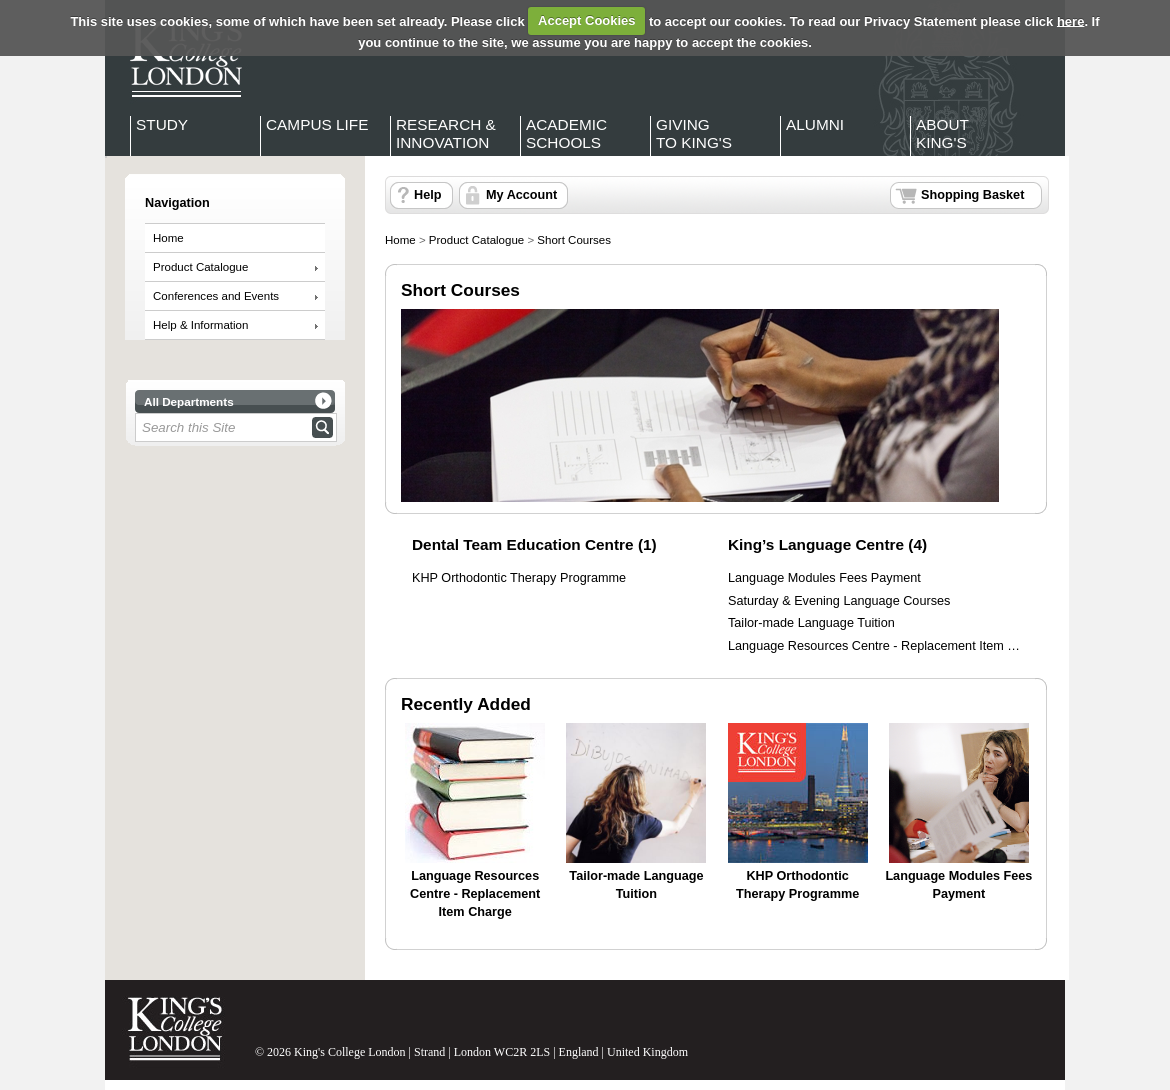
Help (427, 195)
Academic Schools (566, 133)
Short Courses (574, 240)
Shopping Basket (972, 195)
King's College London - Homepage (180, 58)
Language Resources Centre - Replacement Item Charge (475, 893)
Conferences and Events (216, 296)
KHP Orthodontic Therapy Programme (519, 578)
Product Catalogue (200, 267)
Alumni (815, 124)
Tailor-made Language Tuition (811, 623)
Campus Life (317, 124)
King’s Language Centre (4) (827, 544)
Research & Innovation (446, 133)
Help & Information (200, 325)
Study (162, 124)
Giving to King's (694, 133)
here (1070, 20)
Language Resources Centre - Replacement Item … (874, 646)
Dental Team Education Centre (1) (534, 544)
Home (168, 238)
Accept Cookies (587, 20)
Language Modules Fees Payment (824, 578)
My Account (521, 195)
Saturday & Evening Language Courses (839, 601)
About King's (942, 133)
